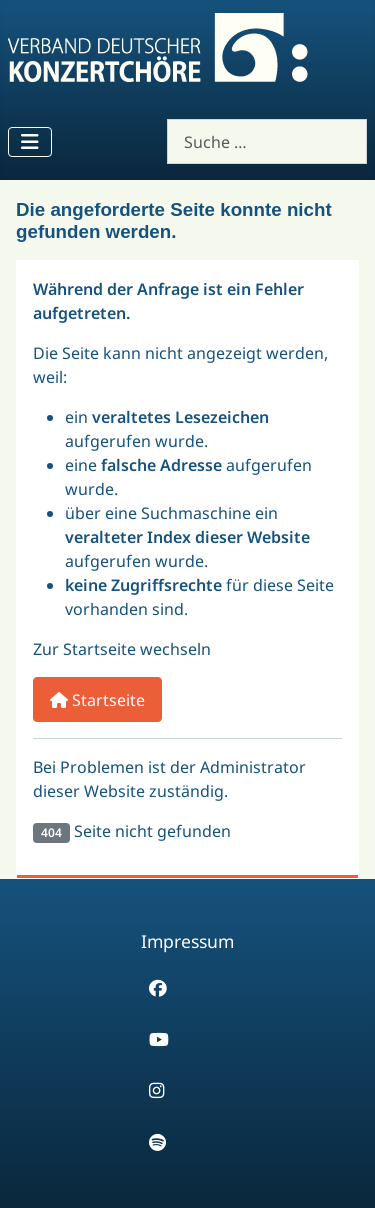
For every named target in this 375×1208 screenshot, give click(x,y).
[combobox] (267, 141)
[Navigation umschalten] (30, 142)
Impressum (187, 941)
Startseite (97, 700)
